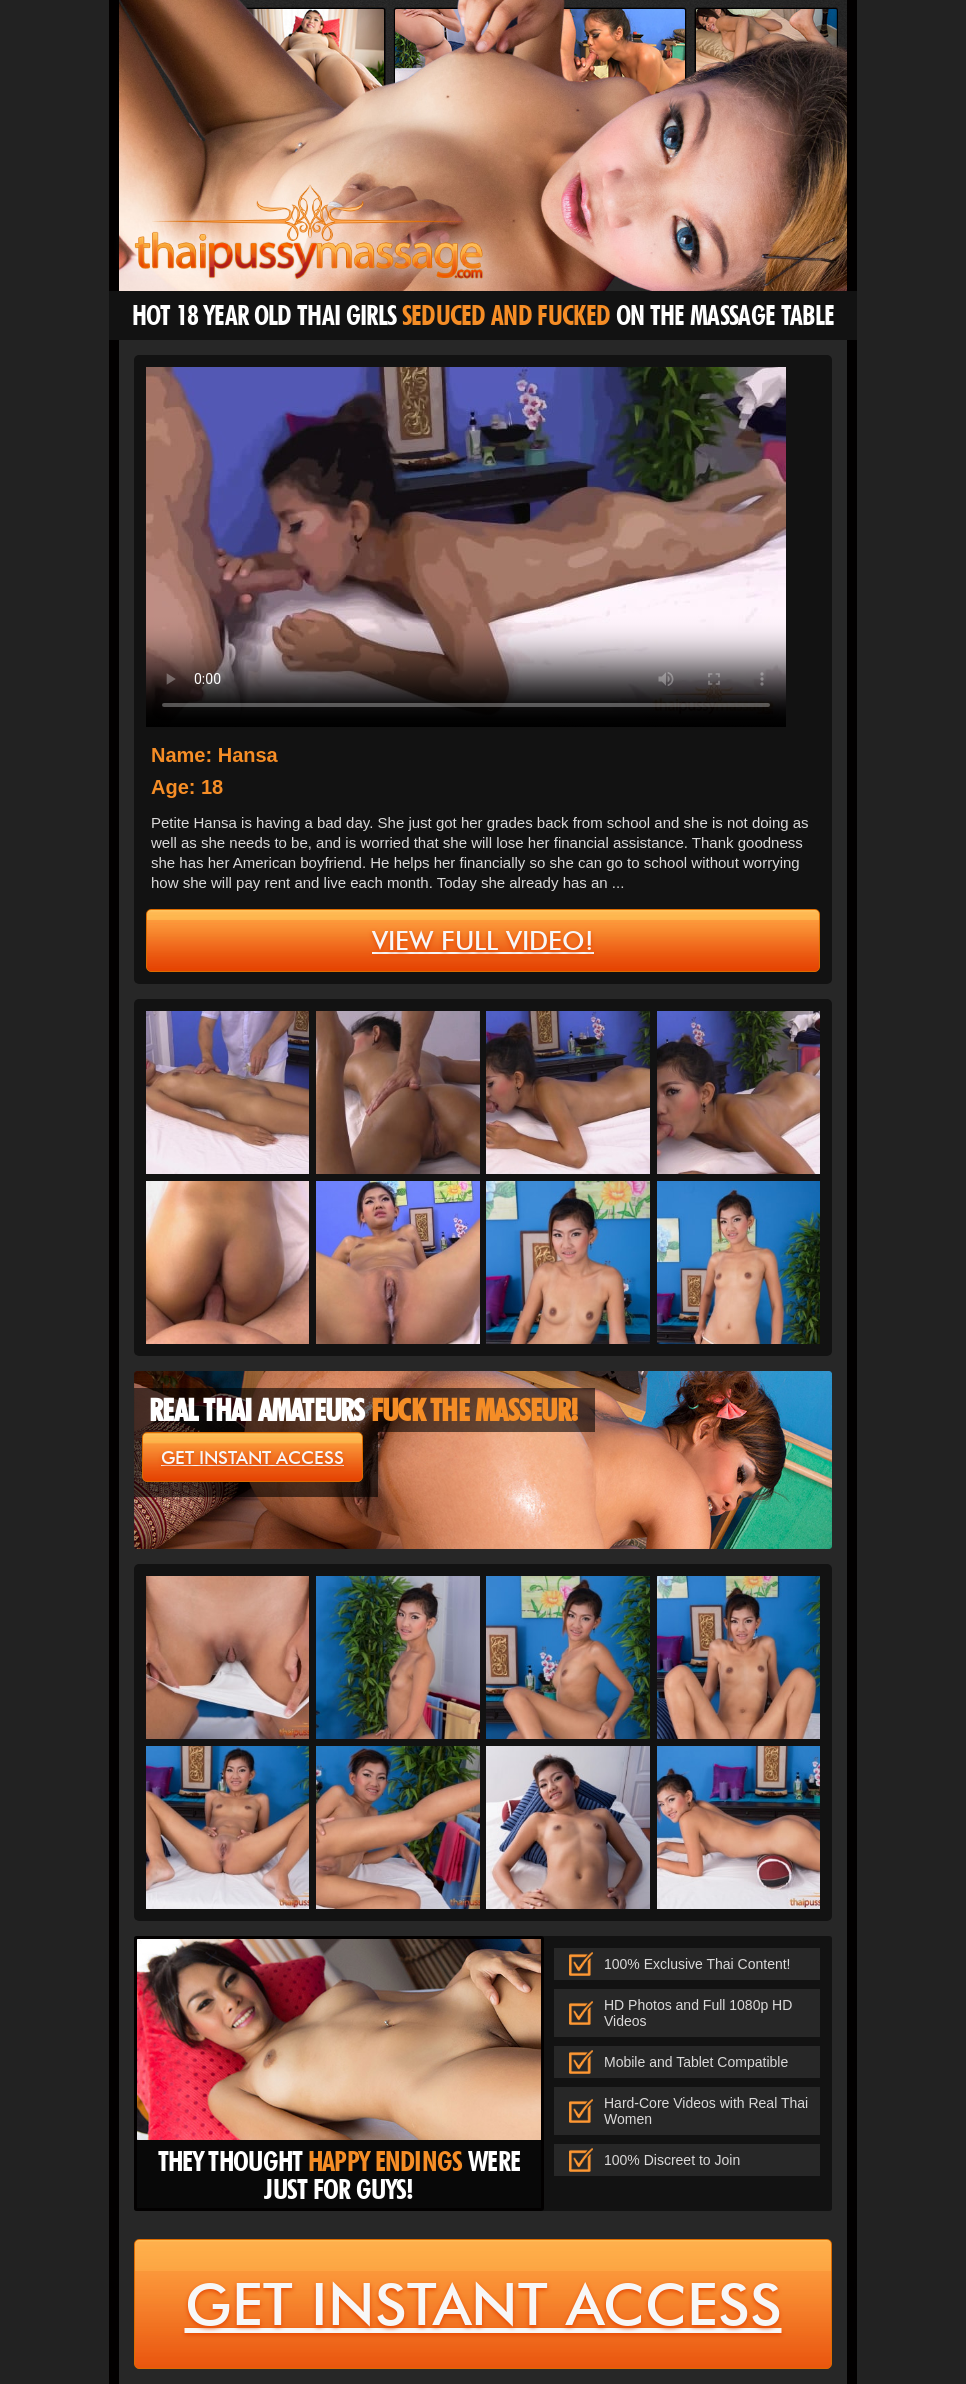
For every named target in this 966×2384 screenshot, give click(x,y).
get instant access (252, 1458)
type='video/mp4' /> (466, 547)
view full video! (483, 941)
